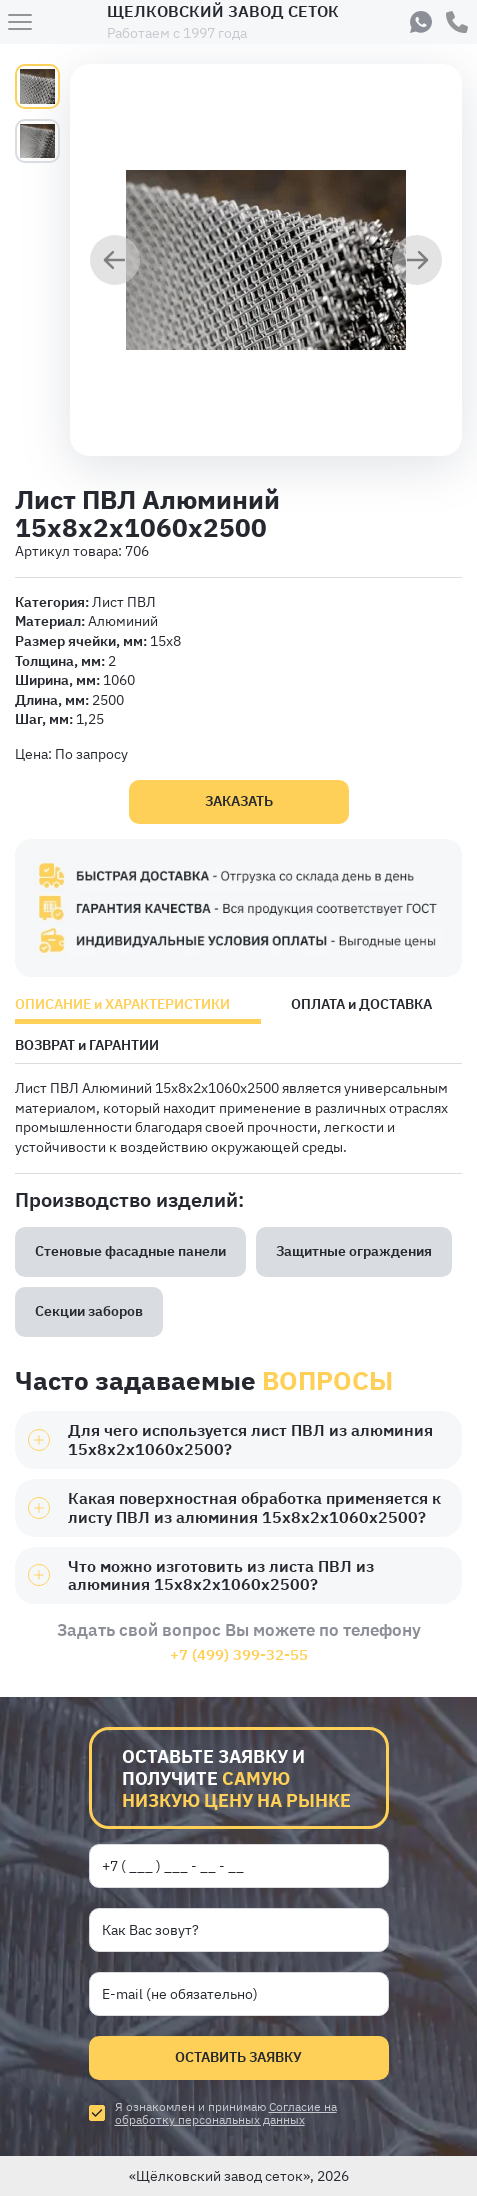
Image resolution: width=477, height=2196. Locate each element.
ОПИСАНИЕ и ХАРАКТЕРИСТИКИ (122, 1005)
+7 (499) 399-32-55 (239, 1654)
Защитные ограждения (354, 1251)
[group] (266, 260)
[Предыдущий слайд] (115, 261)
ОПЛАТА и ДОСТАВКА (361, 1005)
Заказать (239, 801)
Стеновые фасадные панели (130, 1251)
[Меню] (20, 22)
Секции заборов (89, 1311)
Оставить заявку (238, 2057)
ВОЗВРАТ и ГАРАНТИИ (87, 1046)
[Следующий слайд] (417, 261)
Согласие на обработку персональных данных (226, 2113)
